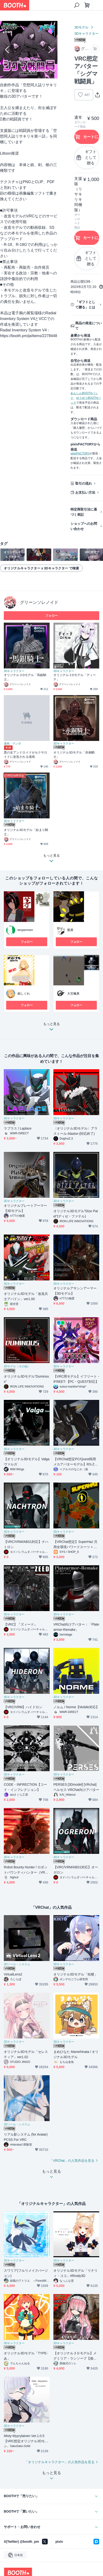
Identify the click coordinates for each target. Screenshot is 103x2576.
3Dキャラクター (86, 33)
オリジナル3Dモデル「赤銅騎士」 (74, 754)
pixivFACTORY (79, 453)
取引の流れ (83, 483)
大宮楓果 (73, 993)
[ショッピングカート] (87, 5)
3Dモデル (81, 27)
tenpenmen (25, 930)
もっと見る (51, 1028)
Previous (7, 49)
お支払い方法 (85, 492)
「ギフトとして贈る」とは (85, 304)
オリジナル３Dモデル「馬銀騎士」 (25, 677)
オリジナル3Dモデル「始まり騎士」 (26, 832)
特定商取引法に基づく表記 (83, 511)
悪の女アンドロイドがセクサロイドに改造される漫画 (25, 754)
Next (49, 49)
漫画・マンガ (12, 743)
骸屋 (70, 930)
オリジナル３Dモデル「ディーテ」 (74, 677)
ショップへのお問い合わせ (83, 526)
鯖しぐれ (24, 993)
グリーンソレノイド (39, 602)
